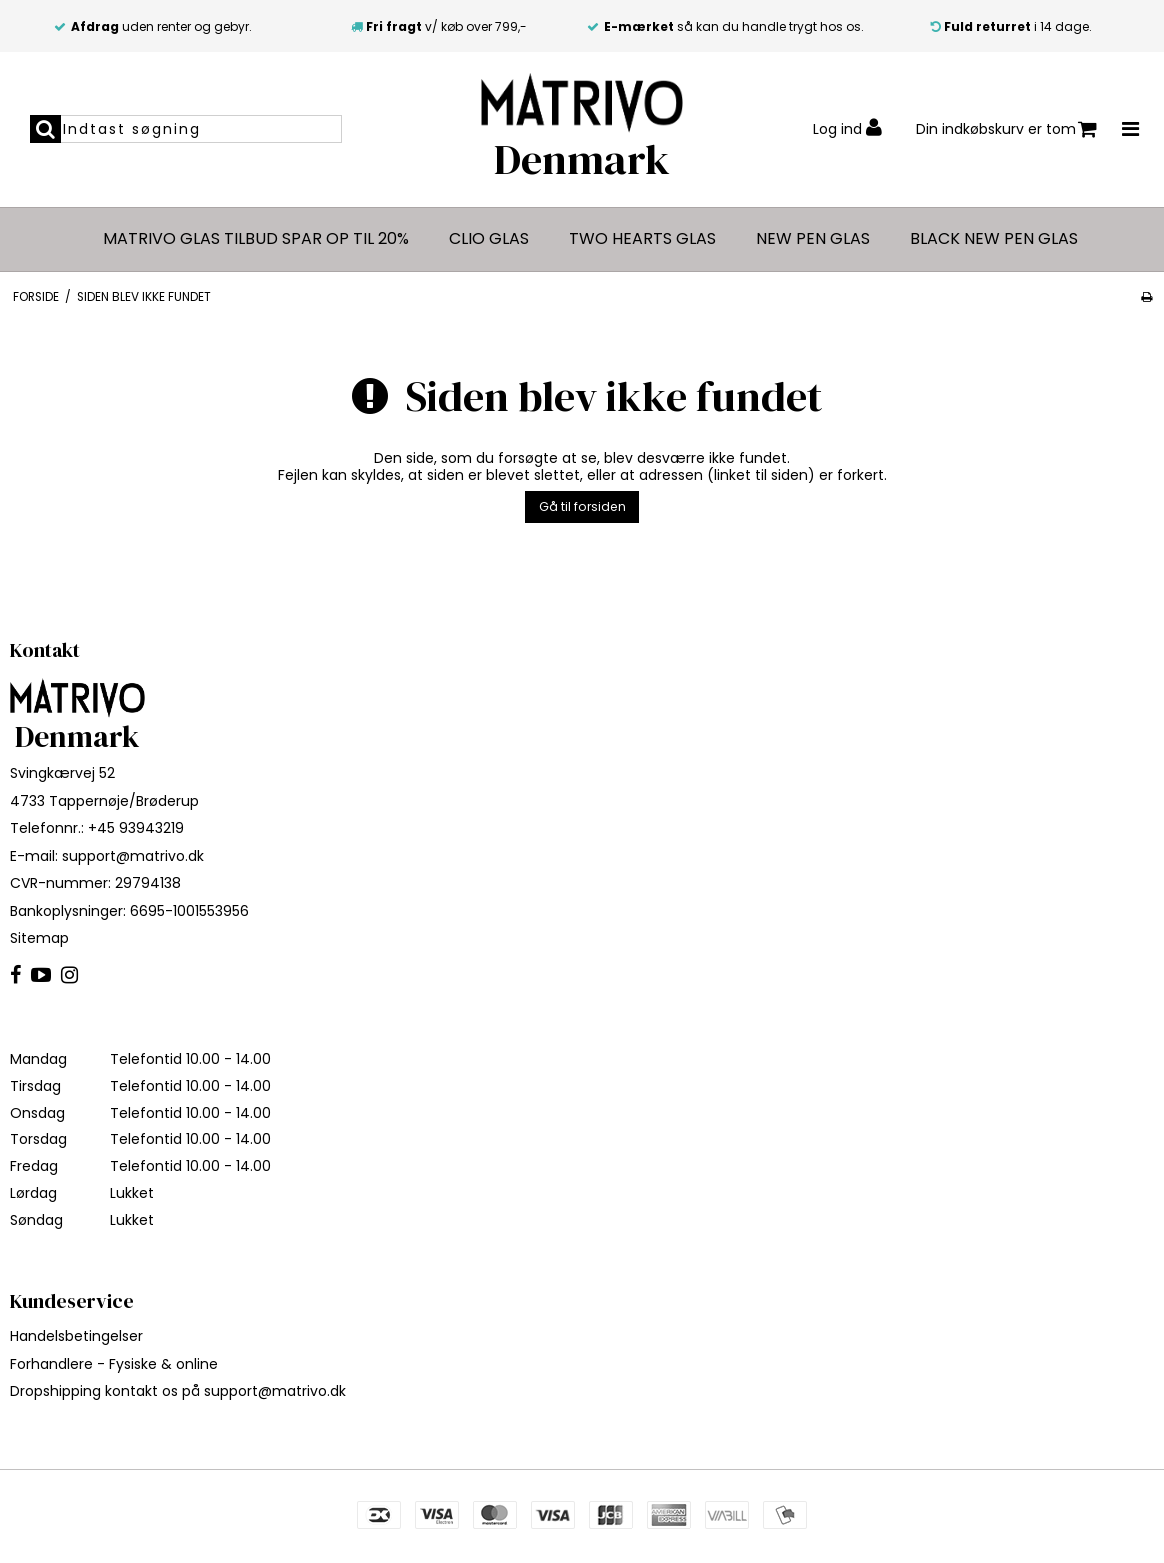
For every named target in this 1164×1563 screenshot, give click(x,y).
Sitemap (39, 938)
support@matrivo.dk (133, 856)
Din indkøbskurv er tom (1006, 129)
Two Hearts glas (642, 239)
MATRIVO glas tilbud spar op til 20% (256, 239)
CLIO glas (489, 239)
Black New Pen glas (994, 239)
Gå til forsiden (582, 506)
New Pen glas (813, 239)
